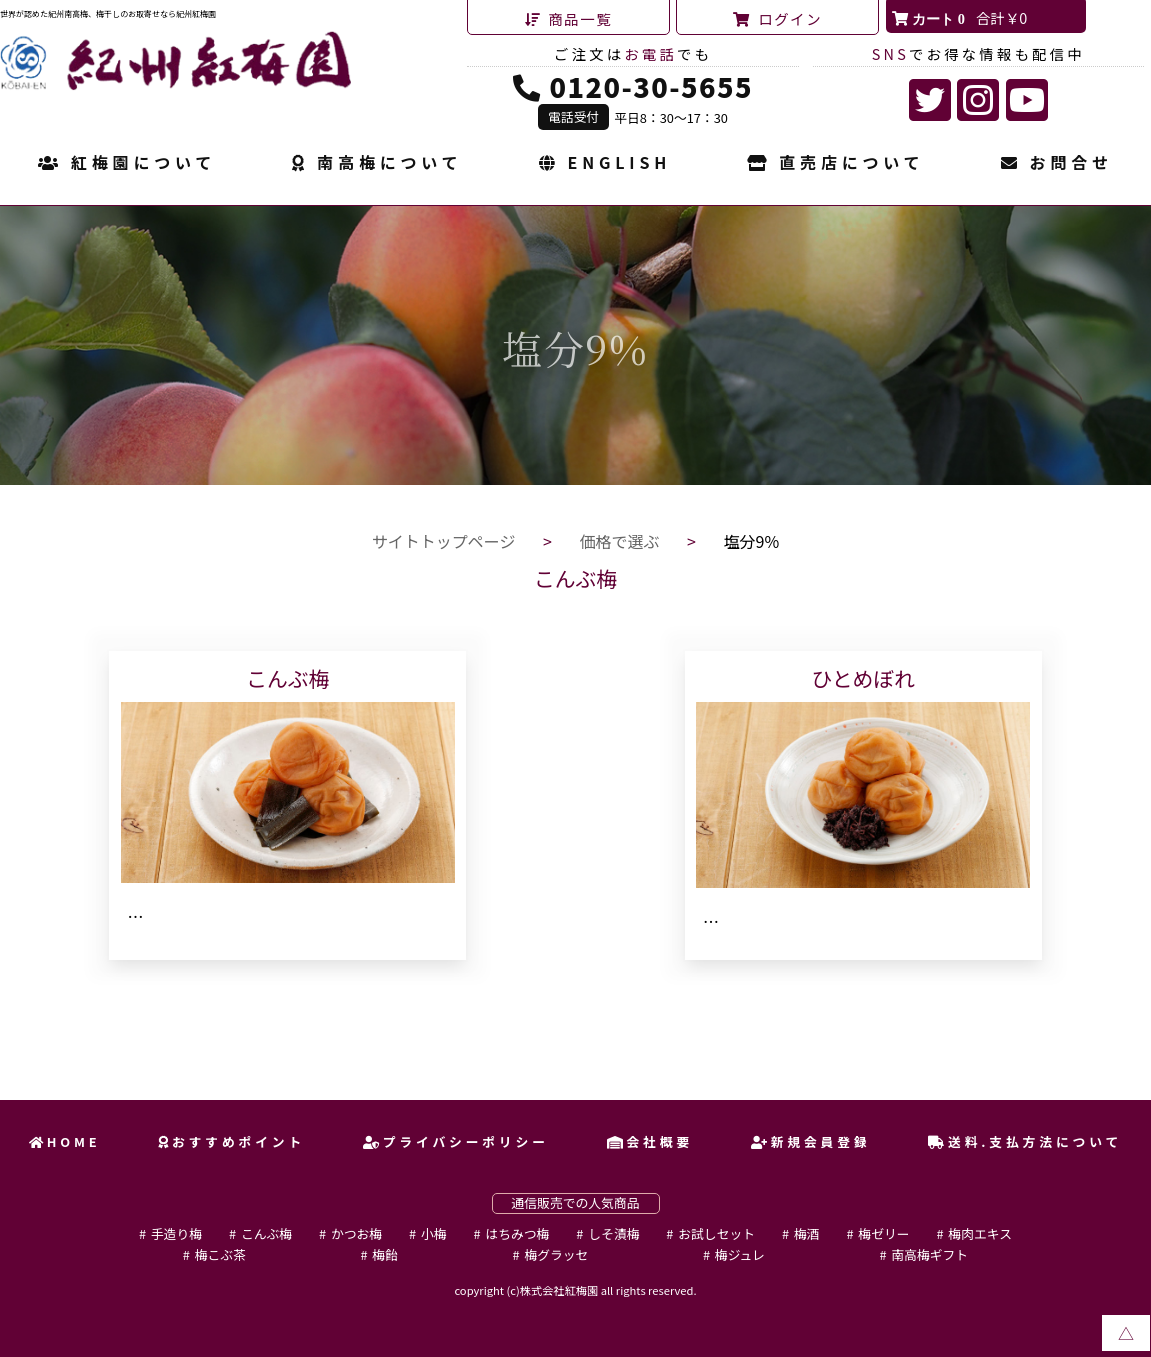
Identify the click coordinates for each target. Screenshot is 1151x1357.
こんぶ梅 (266, 1233)
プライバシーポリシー (456, 1141)
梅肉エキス (980, 1233)
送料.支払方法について (1025, 1141)
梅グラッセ (556, 1254)
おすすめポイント (231, 1141)
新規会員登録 (811, 1141)
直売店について (835, 164)
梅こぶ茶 (220, 1254)
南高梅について (377, 164)
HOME (65, 1141)
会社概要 (650, 1141)
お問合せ (1057, 164)
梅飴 (385, 1254)
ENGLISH (605, 164)
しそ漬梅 (613, 1233)
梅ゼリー (883, 1233)
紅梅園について (127, 164)
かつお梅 (356, 1233)
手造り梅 (176, 1233)
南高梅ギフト (929, 1254)
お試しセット (716, 1233)
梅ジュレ (740, 1254)
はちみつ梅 (517, 1233)
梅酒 (807, 1233)
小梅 (434, 1233)
